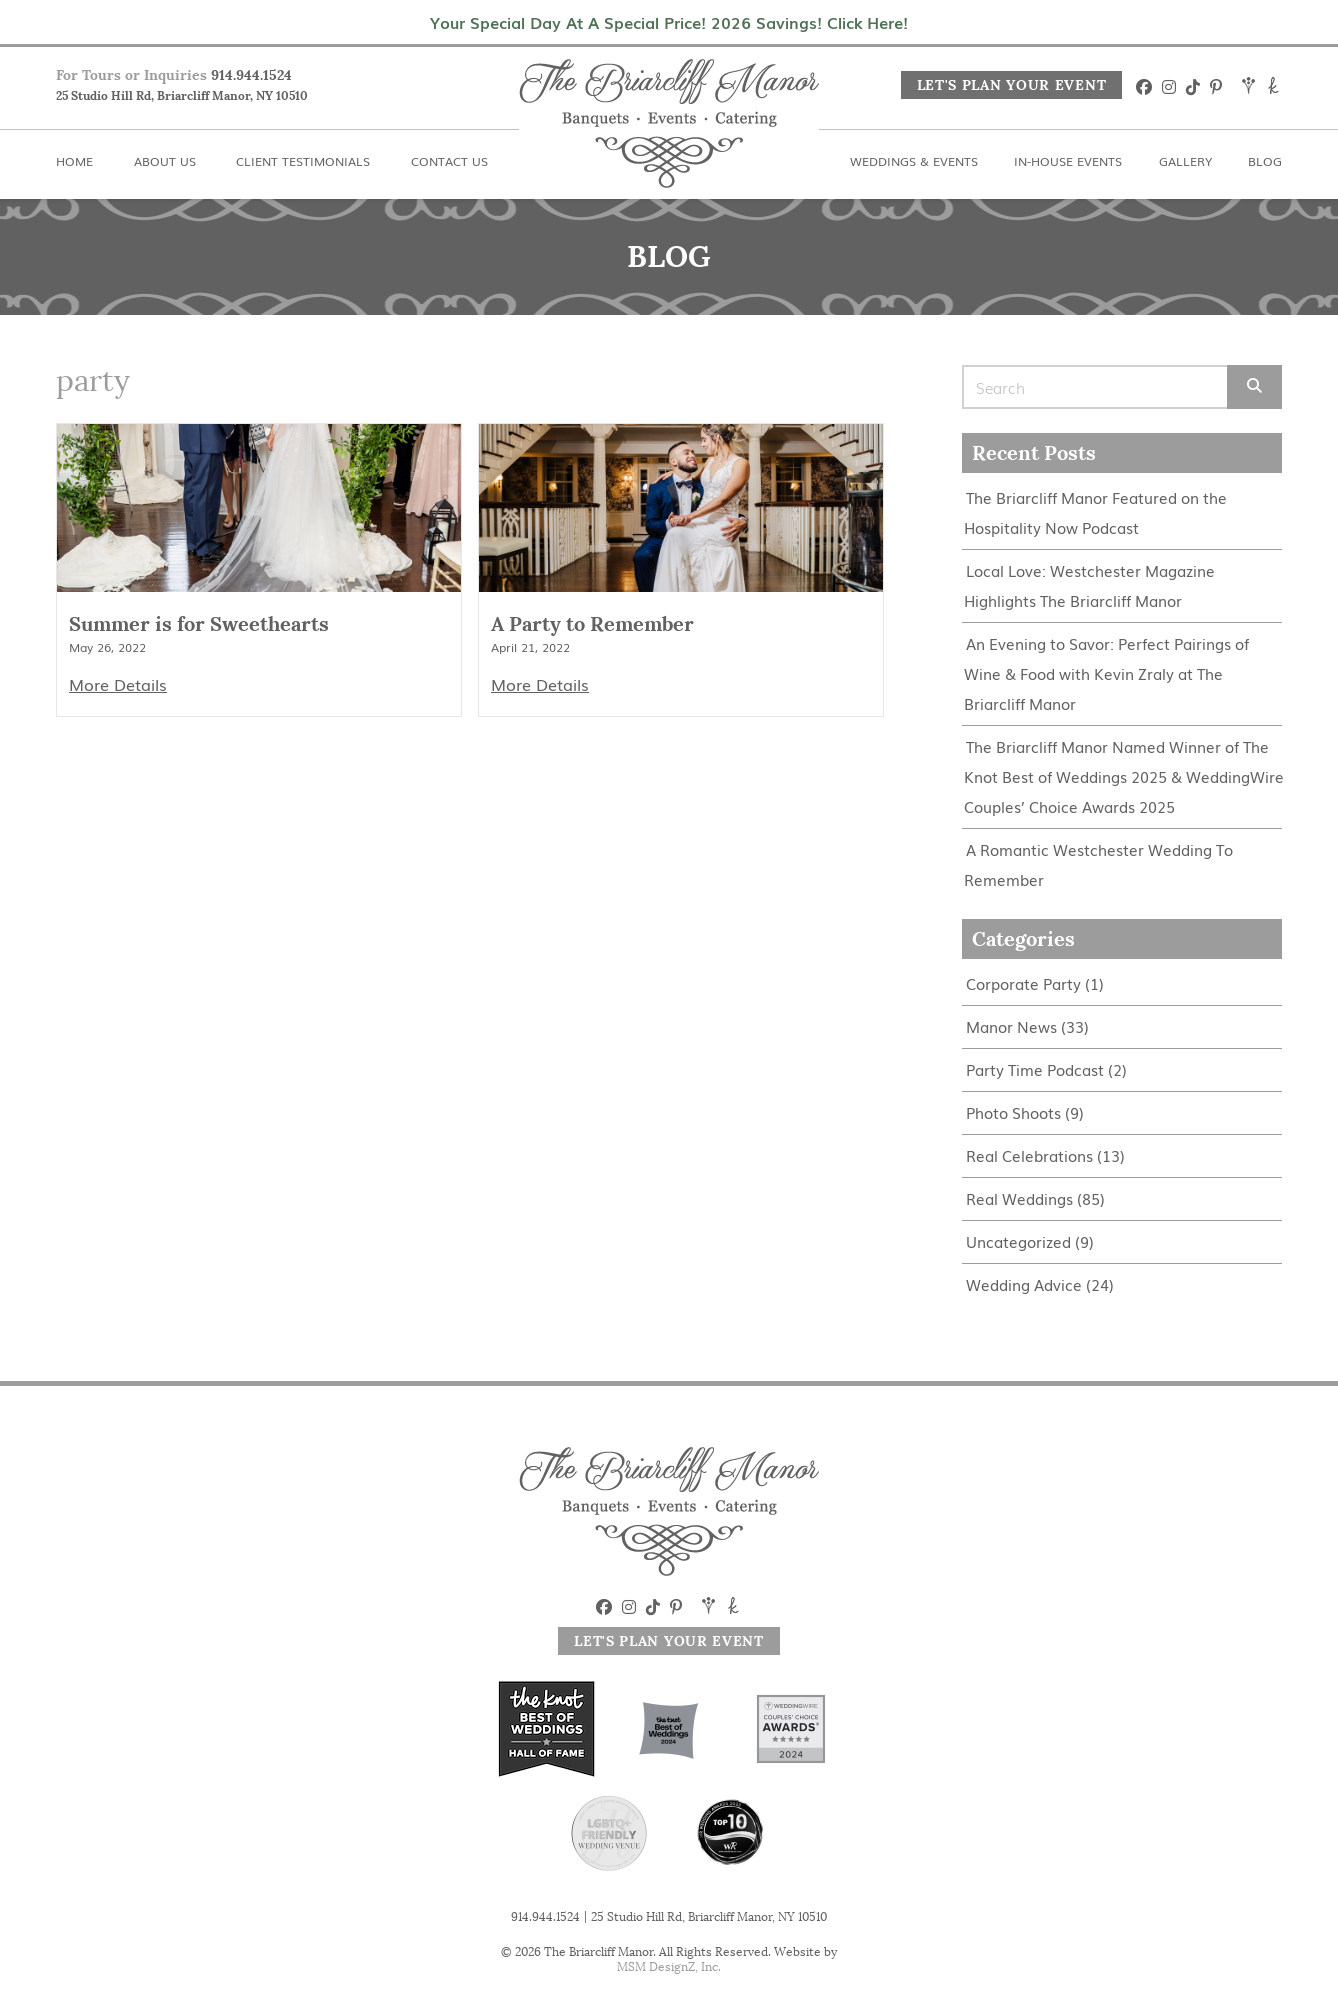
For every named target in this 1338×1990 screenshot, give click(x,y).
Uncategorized (1018, 1241)
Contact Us (449, 161)
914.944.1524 (251, 75)
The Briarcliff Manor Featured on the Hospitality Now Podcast (1095, 512)
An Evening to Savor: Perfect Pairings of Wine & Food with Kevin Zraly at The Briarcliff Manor (1106, 673)
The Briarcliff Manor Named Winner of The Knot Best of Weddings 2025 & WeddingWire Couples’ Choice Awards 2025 (1124, 776)
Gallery (1185, 161)
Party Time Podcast (1035, 1069)
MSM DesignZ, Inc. (669, 1966)
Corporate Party (1023, 983)
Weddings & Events (914, 161)
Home (74, 161)
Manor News (1011, 1026)
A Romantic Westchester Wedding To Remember (1098, 864)
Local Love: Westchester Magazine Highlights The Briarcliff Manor (1089, 585)
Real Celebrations (1029, 1155)
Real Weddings (1019, 1198)
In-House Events (1068, 161)
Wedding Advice (1024, 1284)
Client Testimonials (303, 161)
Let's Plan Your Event (1012, 85)
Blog (1265, 161)
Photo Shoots (1013, 1112)
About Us (165, 161)
